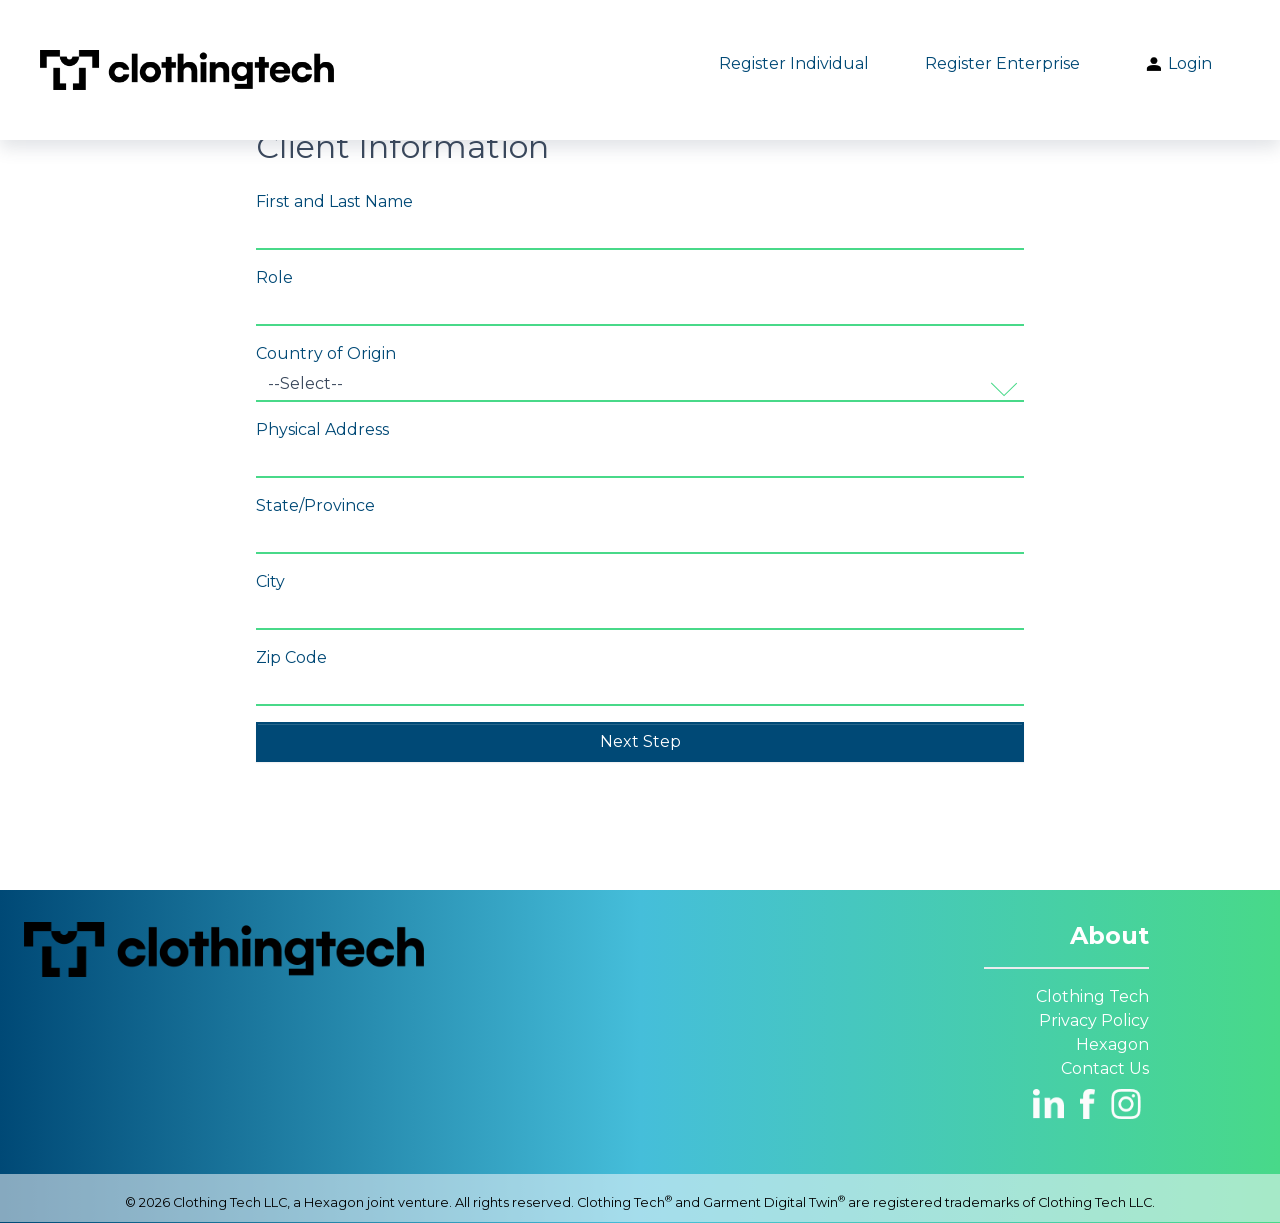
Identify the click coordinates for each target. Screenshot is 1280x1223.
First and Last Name (334, 201)
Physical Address (322, 429)
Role (274, 277)
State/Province (315, 505)
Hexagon (1112, 1044)
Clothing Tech (1092, 996)
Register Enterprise (1002, 63)
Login (1178, 64)
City (270, 581)
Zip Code (291, 657)
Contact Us (1105, 1068)
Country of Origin (326, 353)
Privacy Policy (1094, 1020)
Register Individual (794, 63)
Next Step (640, 741)
